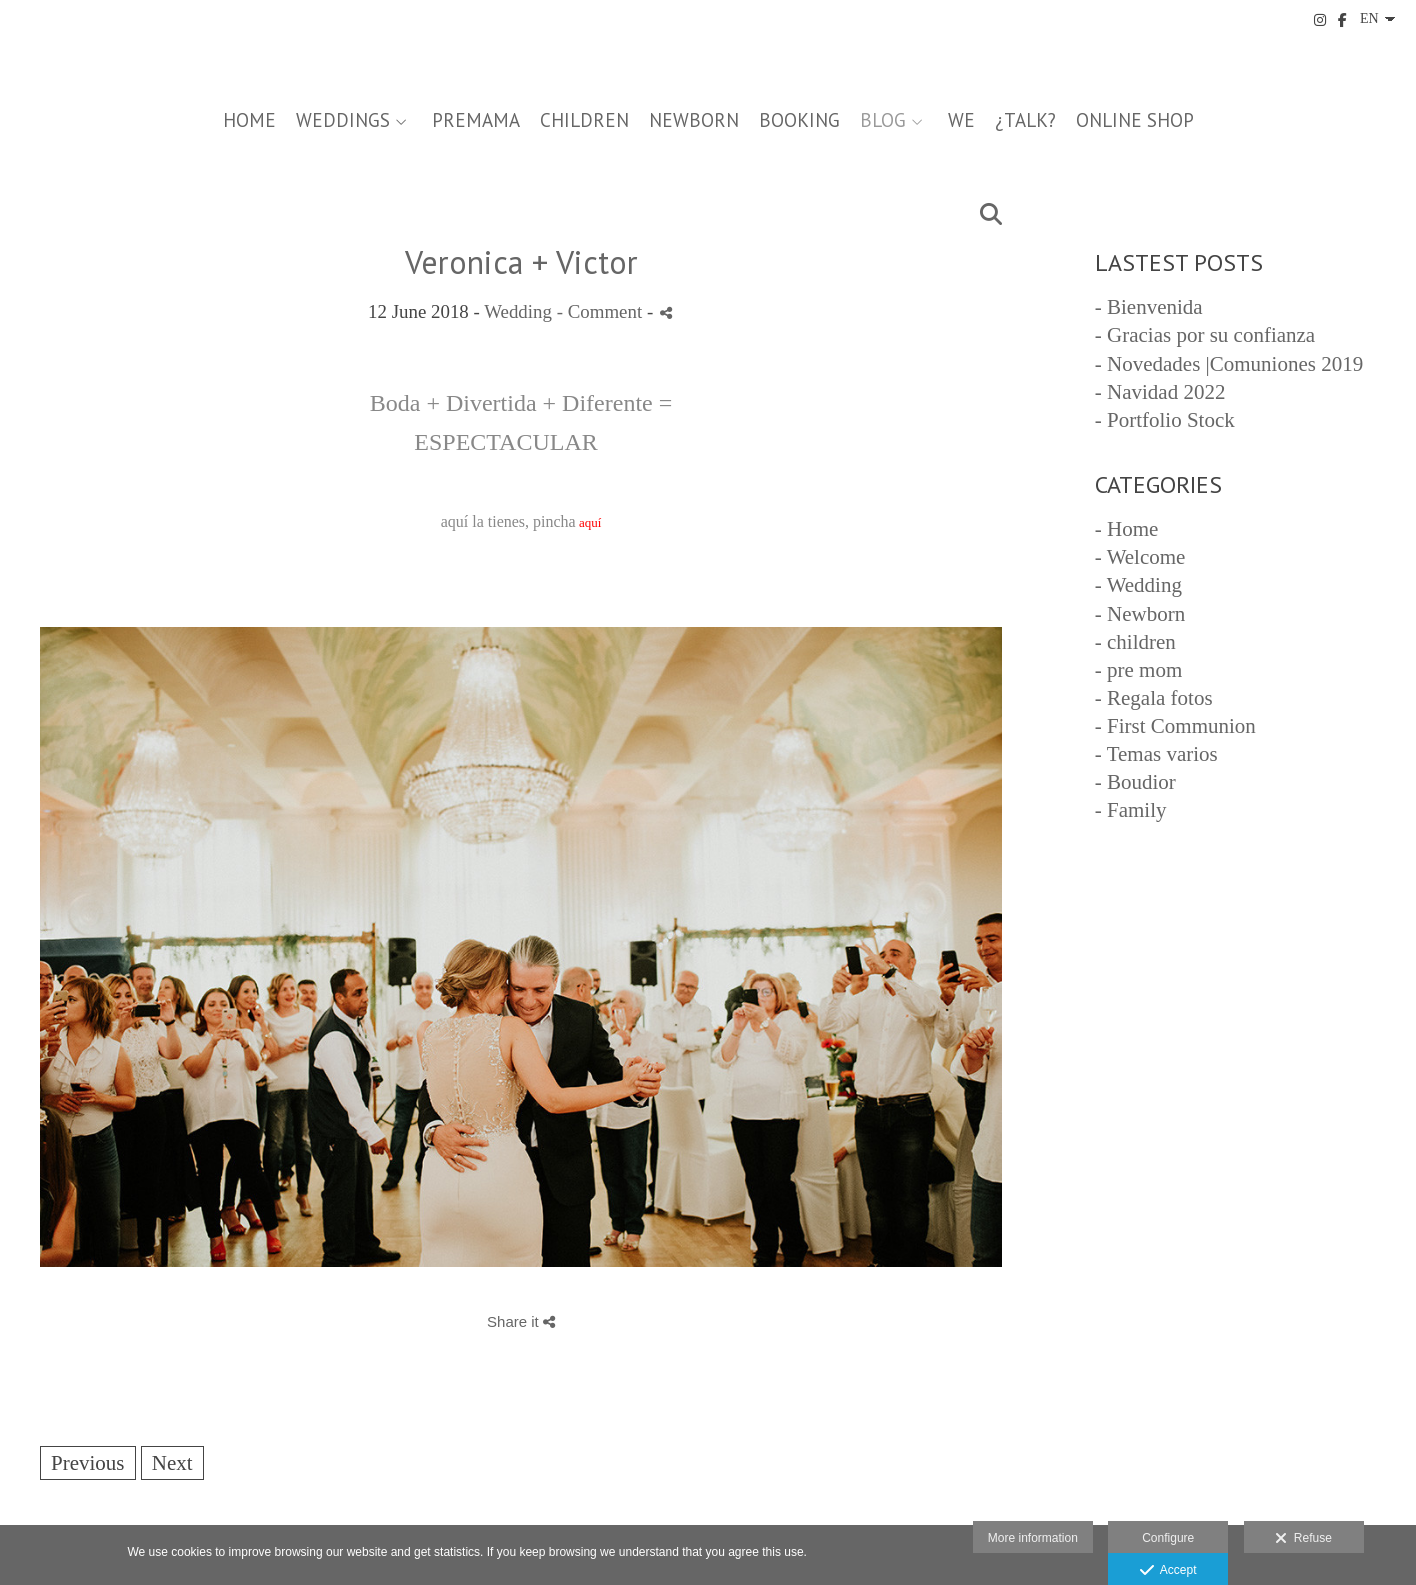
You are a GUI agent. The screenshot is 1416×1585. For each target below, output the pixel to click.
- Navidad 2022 (1160, 392)
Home (249, 120)
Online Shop (1135, 120)
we (961, 120)
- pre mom (1138, 670)
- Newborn (1140, 614)
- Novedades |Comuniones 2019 (1229, 364)
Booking (799, 120)
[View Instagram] (1320, 20)
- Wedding (1138, 585)
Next (172, 1463)
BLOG (883, 120)
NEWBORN (694, 120)
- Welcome (1140, 557)
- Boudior (1135, 782)
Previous (88, 1463)
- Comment (602, 311)
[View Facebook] (1343, 20)
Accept (1168, 1571)
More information (1033, 1538)
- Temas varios (1156, 754)
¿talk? (1025, 120)
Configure (1168, 1538)
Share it (521, 1321)
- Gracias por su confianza (1205, 335)
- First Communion (1175, 726)
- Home (1127, 529)
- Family (1131, 810)
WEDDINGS (343, 120)
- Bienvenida (1149, 307)
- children (1135, 642)
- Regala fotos (1154, 698)
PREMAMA (476, 120)
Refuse (1303, 1539)
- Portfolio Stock (1165, 420)
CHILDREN (584, 120)
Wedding (518, 311)
